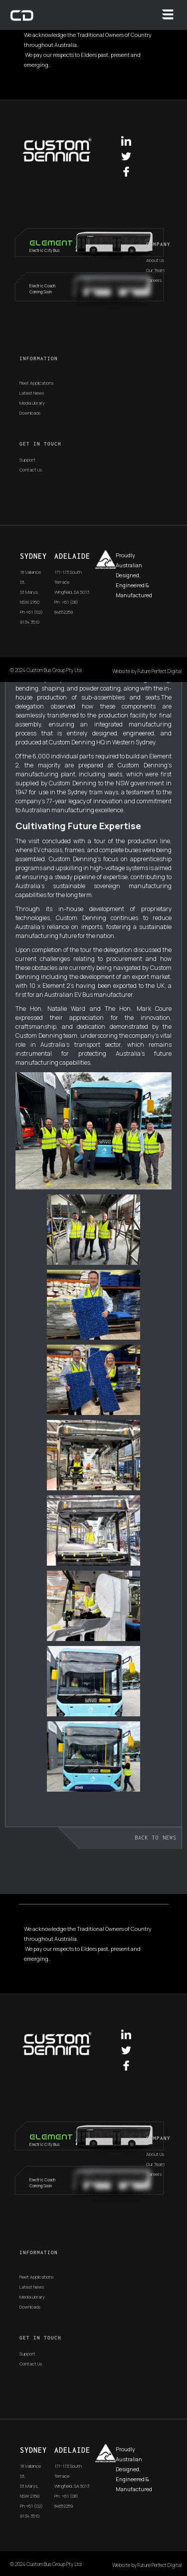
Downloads (29, 413)
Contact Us (30, 470)
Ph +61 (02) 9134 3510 (31, 617)
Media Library (32, 403)
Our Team (155, 270)
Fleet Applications (36, 383)
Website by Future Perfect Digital (147, 671)
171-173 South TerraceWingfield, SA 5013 (71, 582)
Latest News (31, 393)
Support (27, 460)
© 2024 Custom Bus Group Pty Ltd (46, 670)
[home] (21, 14)
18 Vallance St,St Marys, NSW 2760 (30, 587)
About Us (155, 260)
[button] (168, 14)
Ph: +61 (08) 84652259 (66, 607)
